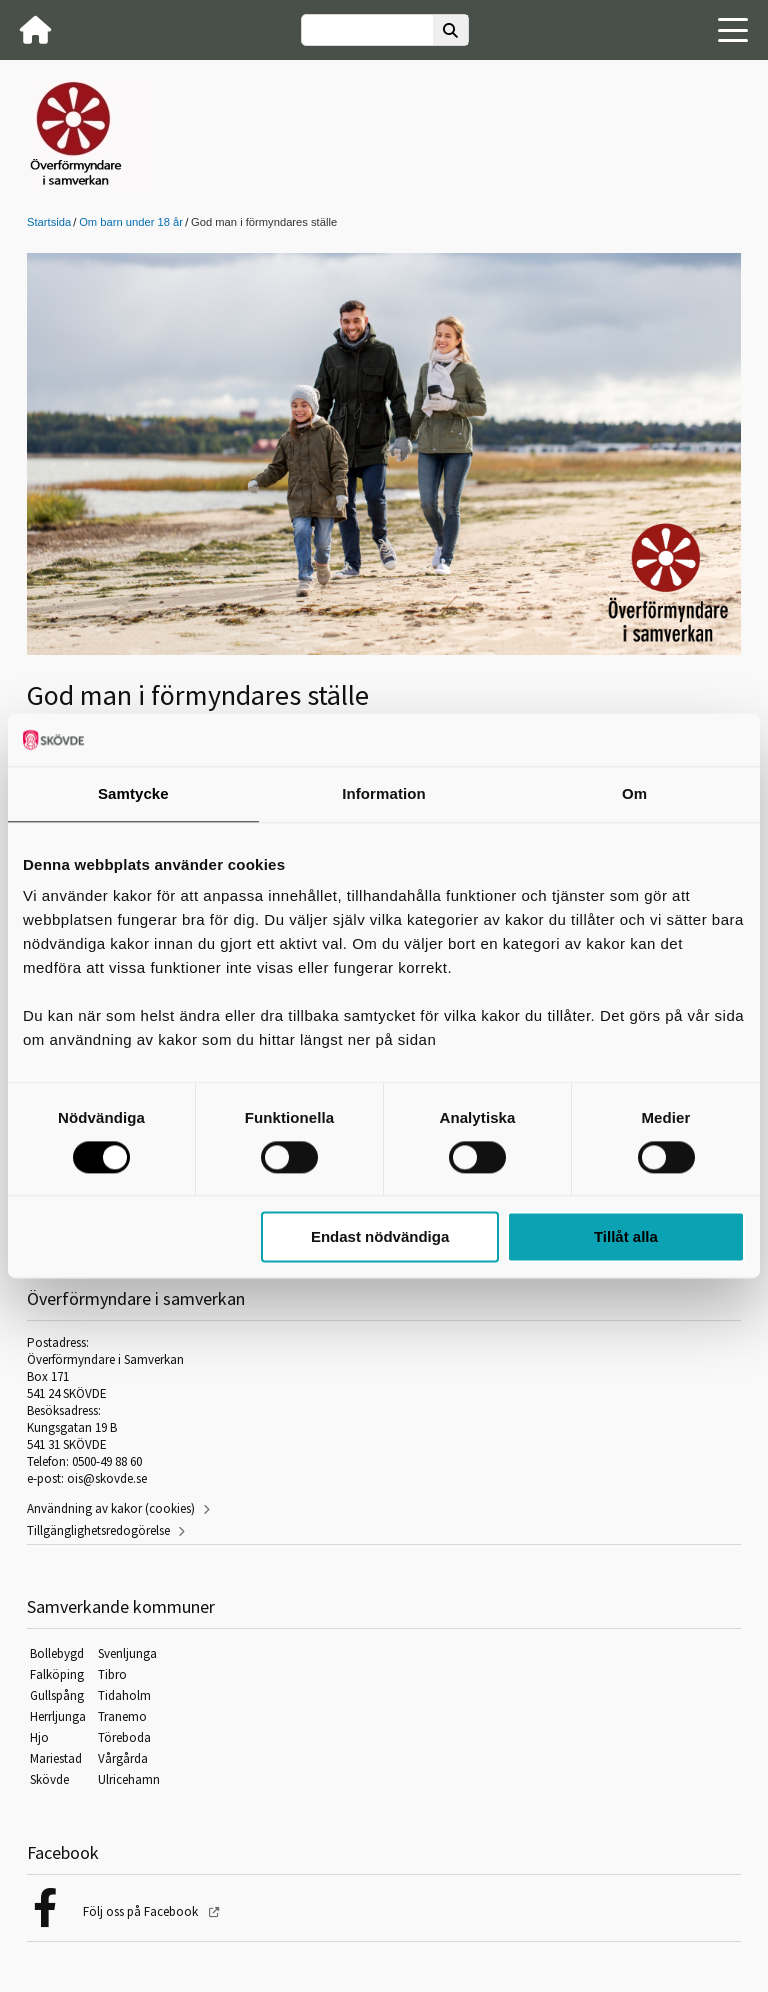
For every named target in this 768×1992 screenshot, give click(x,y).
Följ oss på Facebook (142, 1911)
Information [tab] (384, 793)
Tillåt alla (626, 1237)
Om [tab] (634, 793)
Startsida (49, 222)
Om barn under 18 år (131, 222)
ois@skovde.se (107, 1478)
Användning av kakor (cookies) (111, 1508)
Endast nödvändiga (380, 1237)
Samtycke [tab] (133, 793)
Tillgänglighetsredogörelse (98, 1530)
